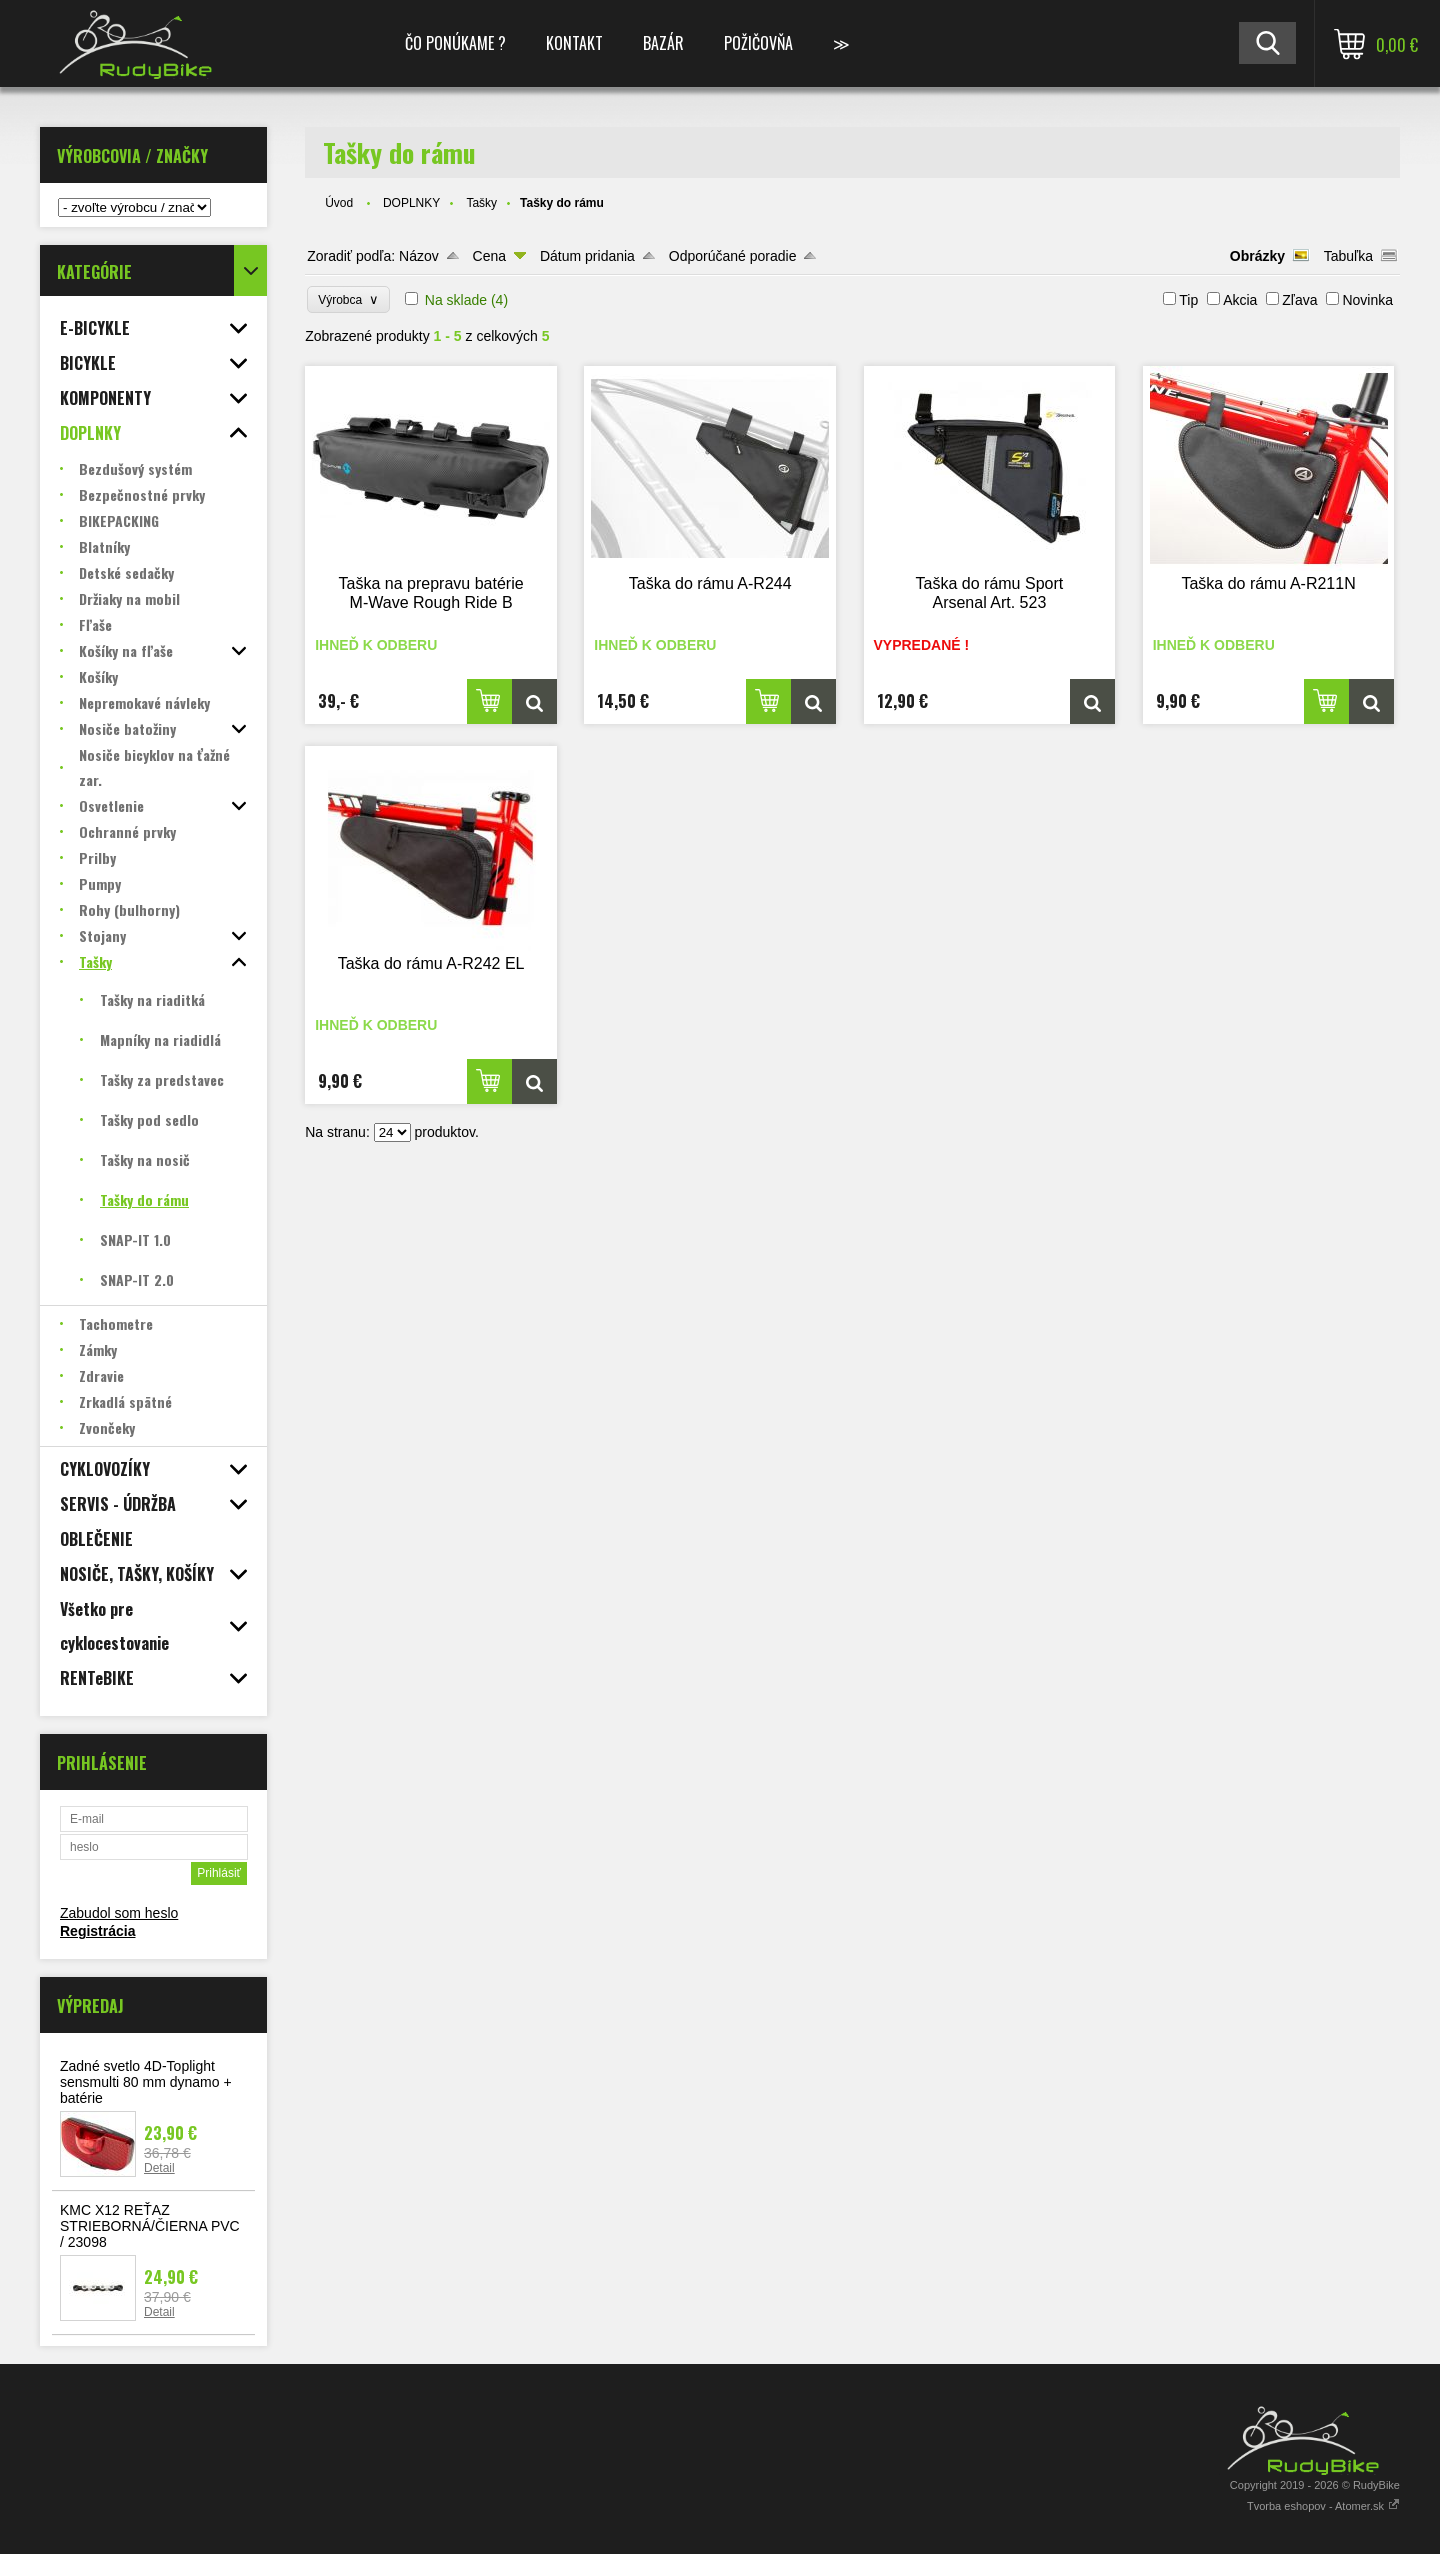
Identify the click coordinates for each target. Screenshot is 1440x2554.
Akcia (1240, 300)
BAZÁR (663, 43)
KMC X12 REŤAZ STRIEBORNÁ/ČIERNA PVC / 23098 (150, 2226)
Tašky (481, 203)
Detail (159, 2168)
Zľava (1299, 300)
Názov (419, 256)
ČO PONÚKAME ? (455, 43)
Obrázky (1257, 256)
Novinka (1367, 300)
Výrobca (348, 299)
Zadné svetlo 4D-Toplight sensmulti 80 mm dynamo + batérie (146, 2082)
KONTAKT (574, 43)
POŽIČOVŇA (758, 43)
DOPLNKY (411, 203)
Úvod (339, 203)
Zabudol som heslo (119, 1913)
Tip (1188, 300)
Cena (489, 256)
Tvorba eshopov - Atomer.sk (1323, 2506)
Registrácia (97, 1931)
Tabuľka (1348, 256)
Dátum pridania (587, 256)
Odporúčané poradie (733, 256)
